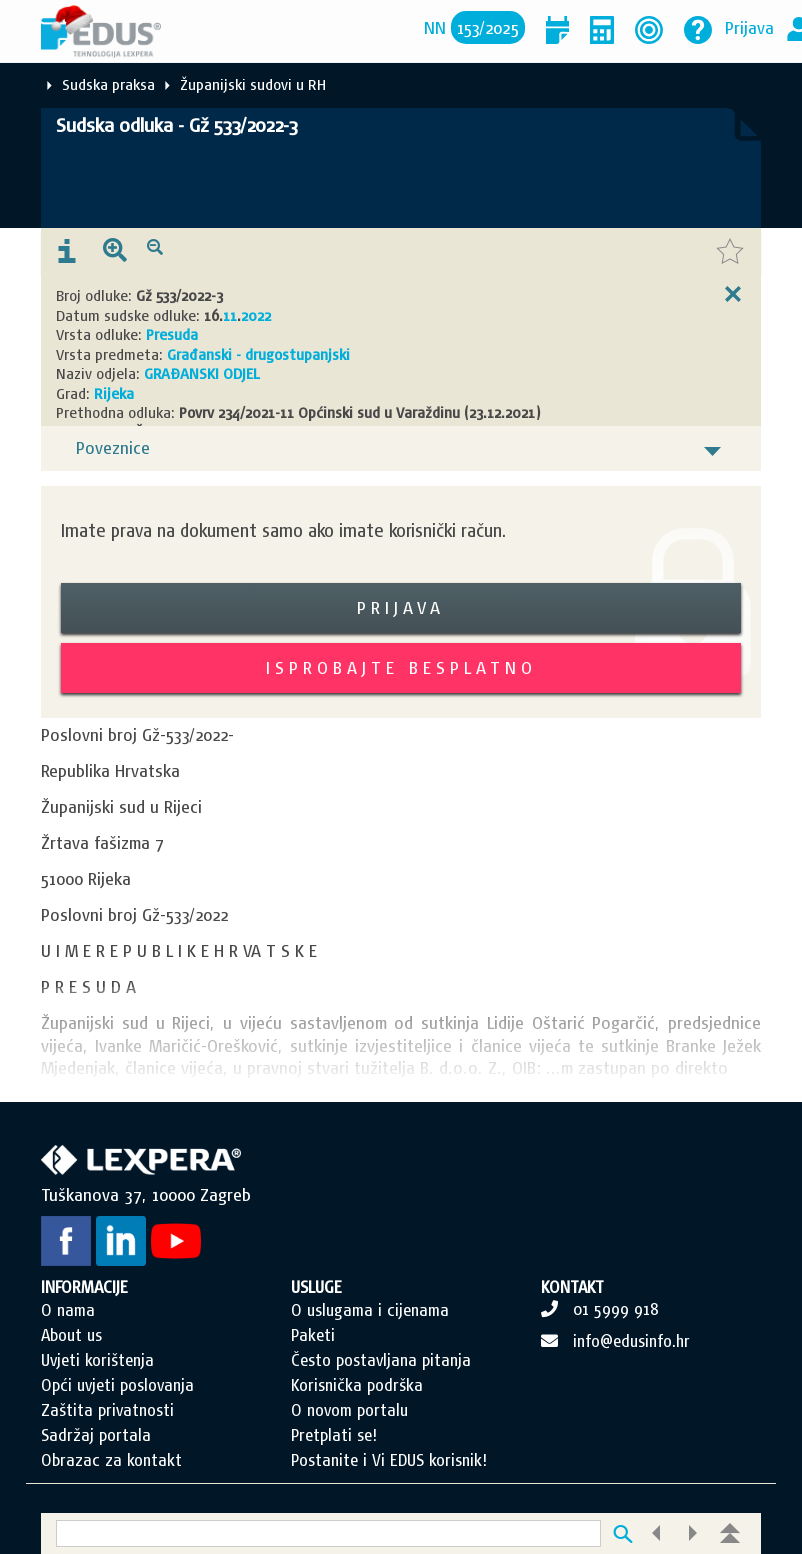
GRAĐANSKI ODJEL (202, 373)
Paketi (313, 1335)
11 (230, 315)
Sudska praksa (108, 84)
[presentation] (67, 252)
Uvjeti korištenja (97, 1360)
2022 (256, 315)
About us (71, 1335)
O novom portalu (349, 1410)
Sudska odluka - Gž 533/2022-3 (176, 125)
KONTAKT (572, 1287)
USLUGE (316, 1287)
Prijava (749, 27)
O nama (68, 1310)
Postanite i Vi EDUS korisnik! (389, 1460)
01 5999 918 (616, 1309)
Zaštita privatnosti (107, 1410)
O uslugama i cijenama (370, 1310)
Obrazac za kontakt (111, 1460)
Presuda (172, 334)
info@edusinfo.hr (631, 1341)
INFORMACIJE (84, 1287)
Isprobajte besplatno (401, 667)
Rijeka (114, 393)
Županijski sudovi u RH (253, 84)
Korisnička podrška (357, 1385)
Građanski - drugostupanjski (258, 354)
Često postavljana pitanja (381, 1360)
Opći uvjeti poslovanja (117, 1385)
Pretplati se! (334, 1435)
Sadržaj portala (96, 1435)
